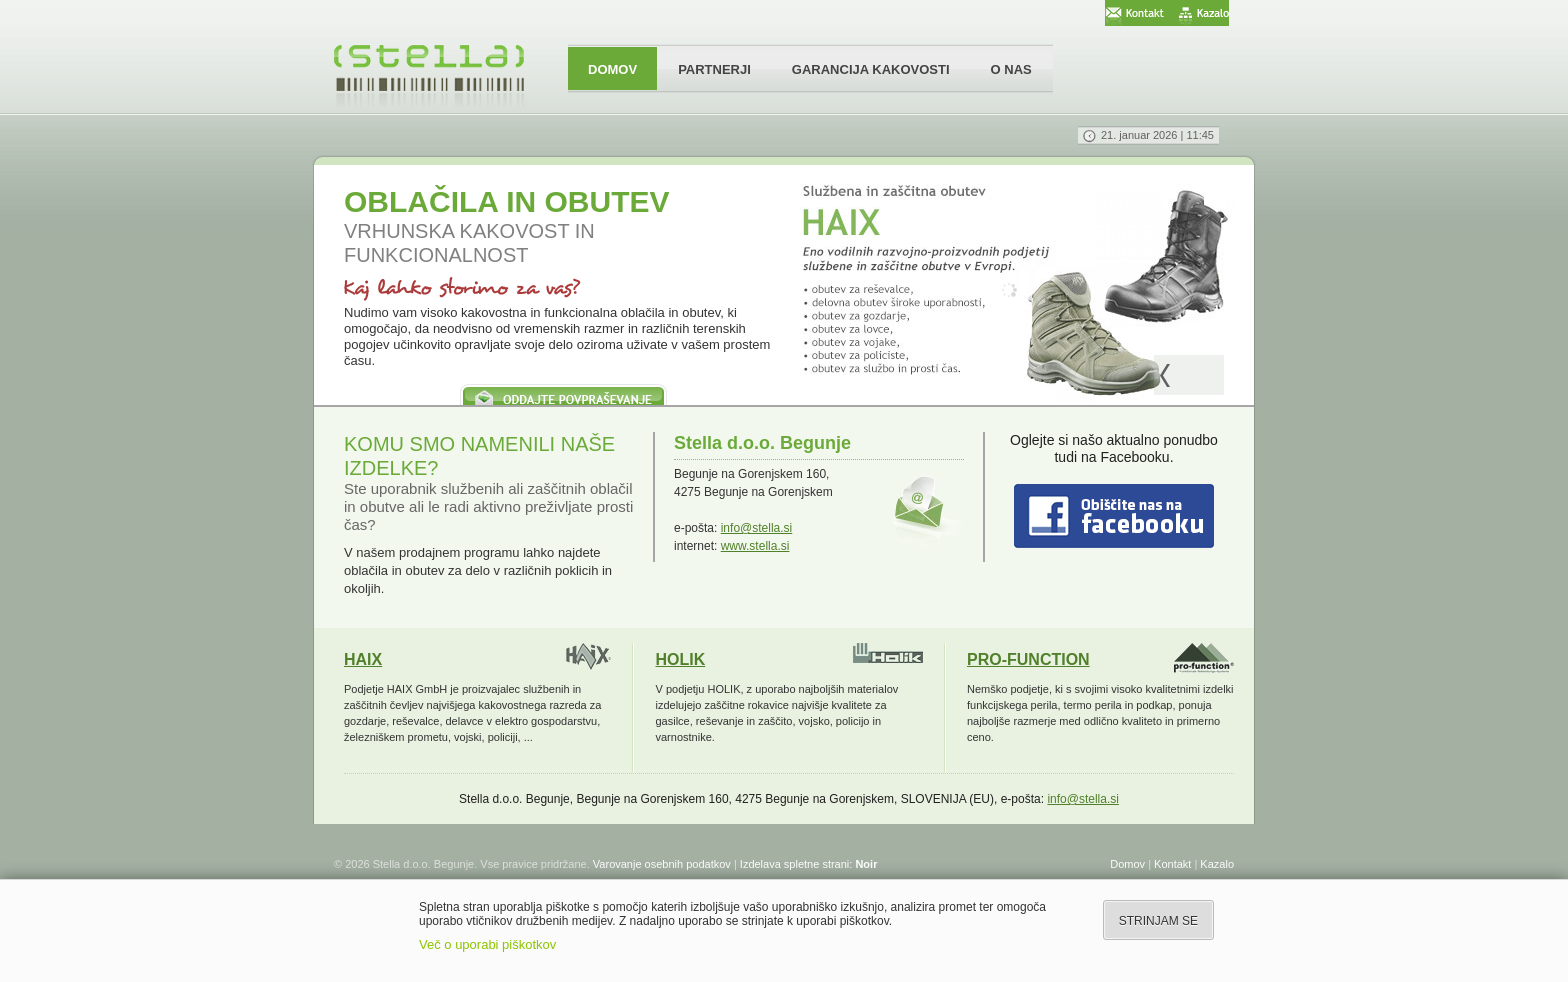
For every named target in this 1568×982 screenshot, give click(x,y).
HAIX (363, 659)
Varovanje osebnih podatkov (662, 864)
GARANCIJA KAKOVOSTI (871, 69)
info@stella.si (757, 528)
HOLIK (681, 659)
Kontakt (1172, 864)
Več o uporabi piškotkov (487, 944)
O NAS (1011, 69)
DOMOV (612, 69)
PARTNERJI (714, 69)
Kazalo (1217, 864)
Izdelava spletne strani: (809, 864)
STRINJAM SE (1158, 921)
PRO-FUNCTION (1028, 659)
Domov (1127, 864)
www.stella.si (755, 546)
